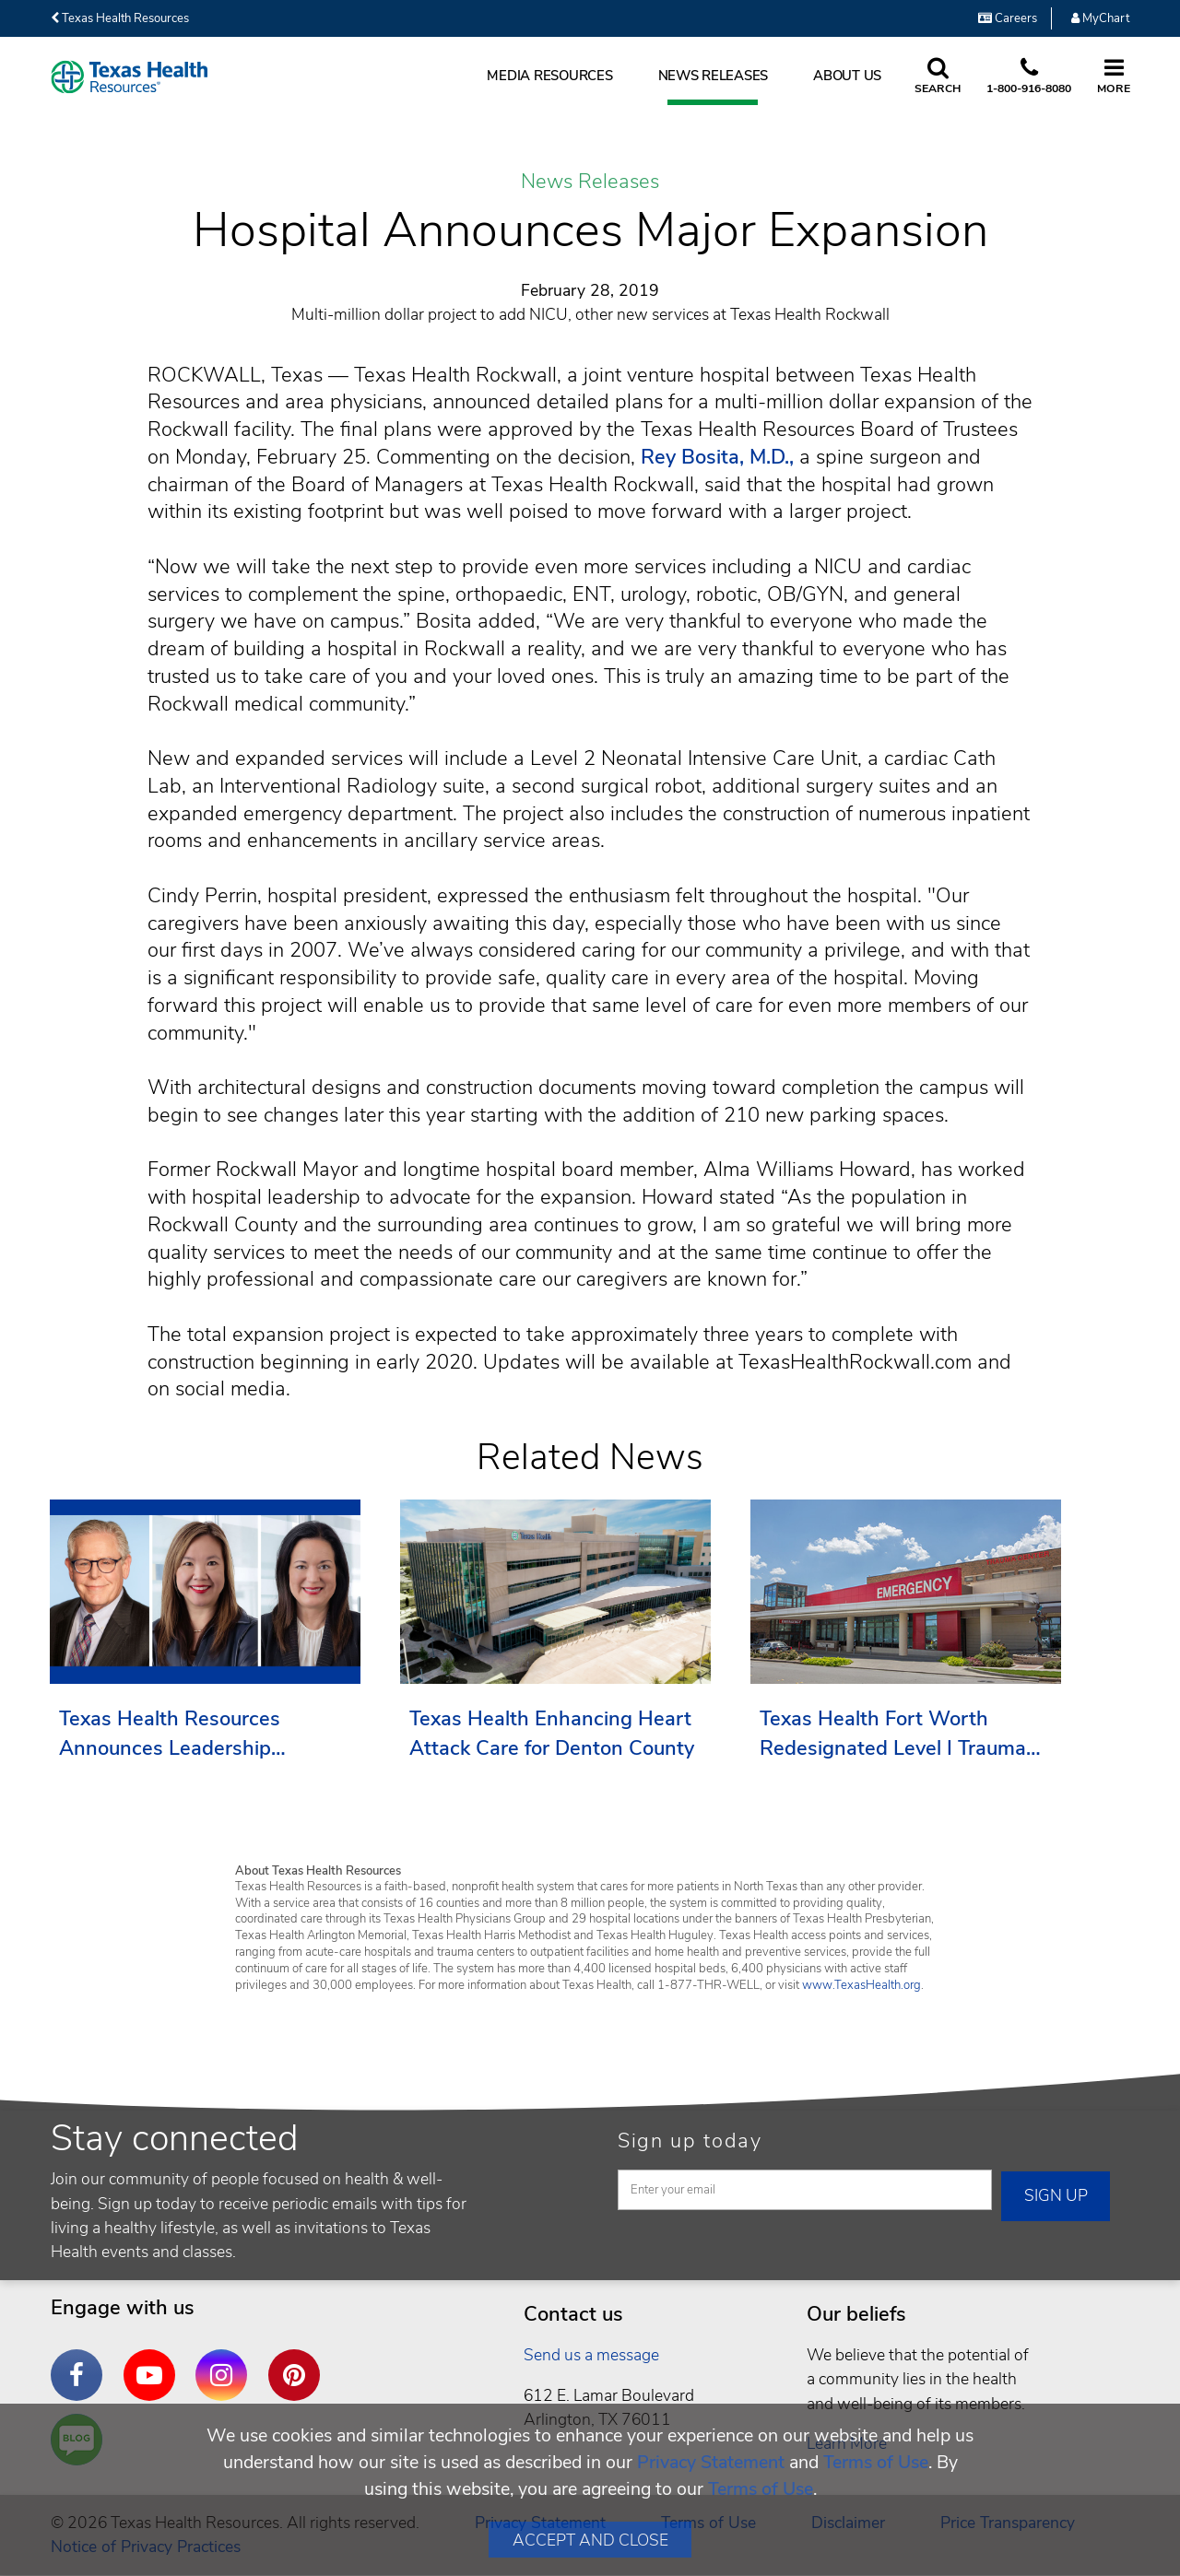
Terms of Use (875, 2462)
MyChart (1100, 18)
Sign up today (690, 2141)
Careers (1007, 18)
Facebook (81, 2361)
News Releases (713, 75)
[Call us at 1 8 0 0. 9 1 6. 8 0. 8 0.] (1029, 77)
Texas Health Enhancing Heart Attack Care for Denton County (551, 1733)
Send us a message (591, 2355)
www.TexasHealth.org (861, 1985)
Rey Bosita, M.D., (717, 457)
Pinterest (298, 2361)
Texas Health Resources (120, 18)
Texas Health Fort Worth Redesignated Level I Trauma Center (893, 1734)
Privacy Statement (711, 2462)
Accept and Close (590, 2540)
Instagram (226, 2361)
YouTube (154, 2361)
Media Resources (549, 75)
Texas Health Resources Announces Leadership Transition (169, 1734)
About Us (847, 75)
